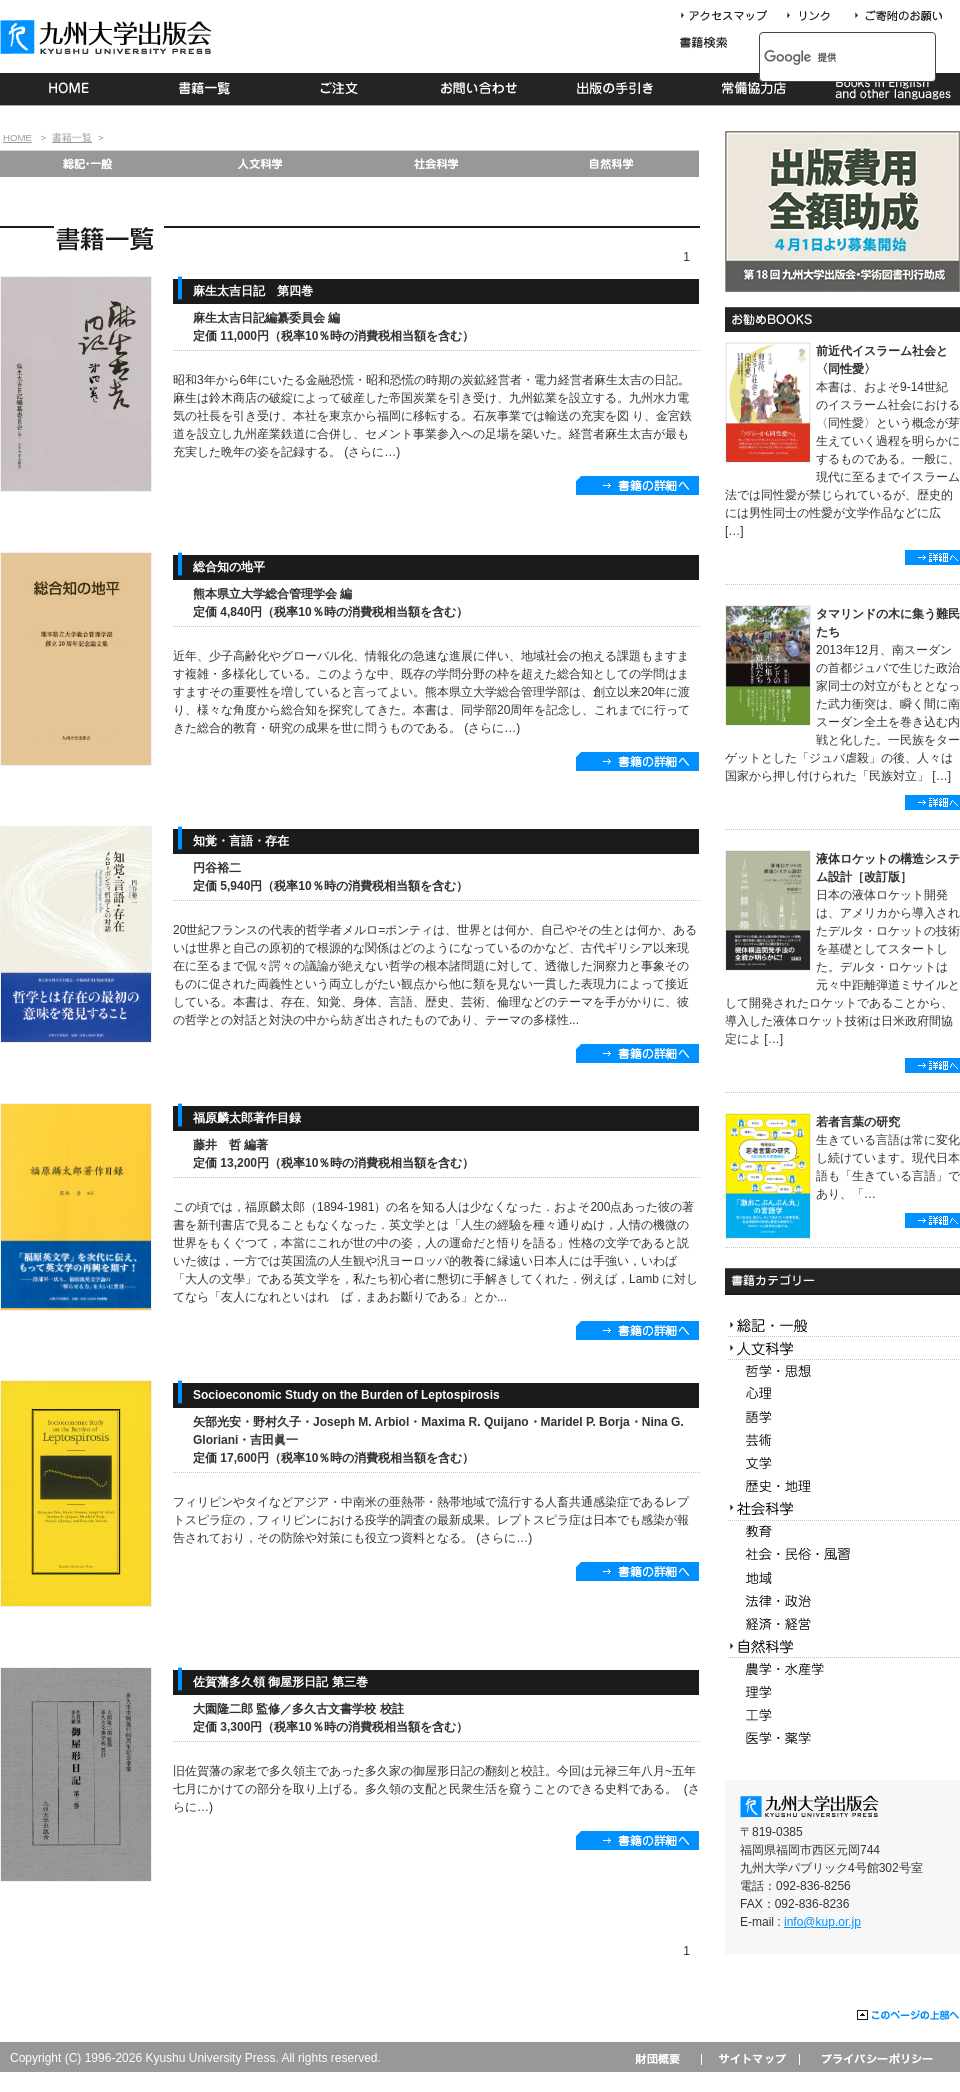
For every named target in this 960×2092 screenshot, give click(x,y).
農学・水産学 (842, 1669)
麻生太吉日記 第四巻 (253, 291)
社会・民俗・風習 (842, 1555)
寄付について (897, 16)
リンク (817, 16)
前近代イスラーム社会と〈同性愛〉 (882, 360)
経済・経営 (842, 1624)
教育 (842, 1532)
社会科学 (436, 163)
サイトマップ (750, 2058)
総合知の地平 (229, 567)
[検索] (825, 57)
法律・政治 (842, 1601)
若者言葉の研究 (858, 1122)
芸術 (842, 1440)
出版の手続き (616, 89)
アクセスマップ (731, 16)
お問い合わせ (479, 89)
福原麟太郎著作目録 (247, 1118)
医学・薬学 (842, 1738)
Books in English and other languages (890, 89)
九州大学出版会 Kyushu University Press (108, 37)
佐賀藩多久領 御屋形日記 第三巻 (280, 1682)
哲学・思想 (842, 1371)
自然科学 (611, 163)
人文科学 (261, 163)
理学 (842, 1692)
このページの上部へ (908, 2016)
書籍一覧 (205, 89)
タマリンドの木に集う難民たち (888, 623)
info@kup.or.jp (822, 1922)
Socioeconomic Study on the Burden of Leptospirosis (346, 1395)
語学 (842, 1417)
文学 (842, 1463)
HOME (68, 89)
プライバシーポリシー (875, 2058)
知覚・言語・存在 (241, 841)
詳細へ (932, 557)
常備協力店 (753, 89)
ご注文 (342, 89)
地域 (842, 1578)
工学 (842, 1715)
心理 (842, 1394)
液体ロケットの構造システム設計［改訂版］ (888, 868)
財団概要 (664, 2058)
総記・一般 (87, 163)
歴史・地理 (842, 1486)
